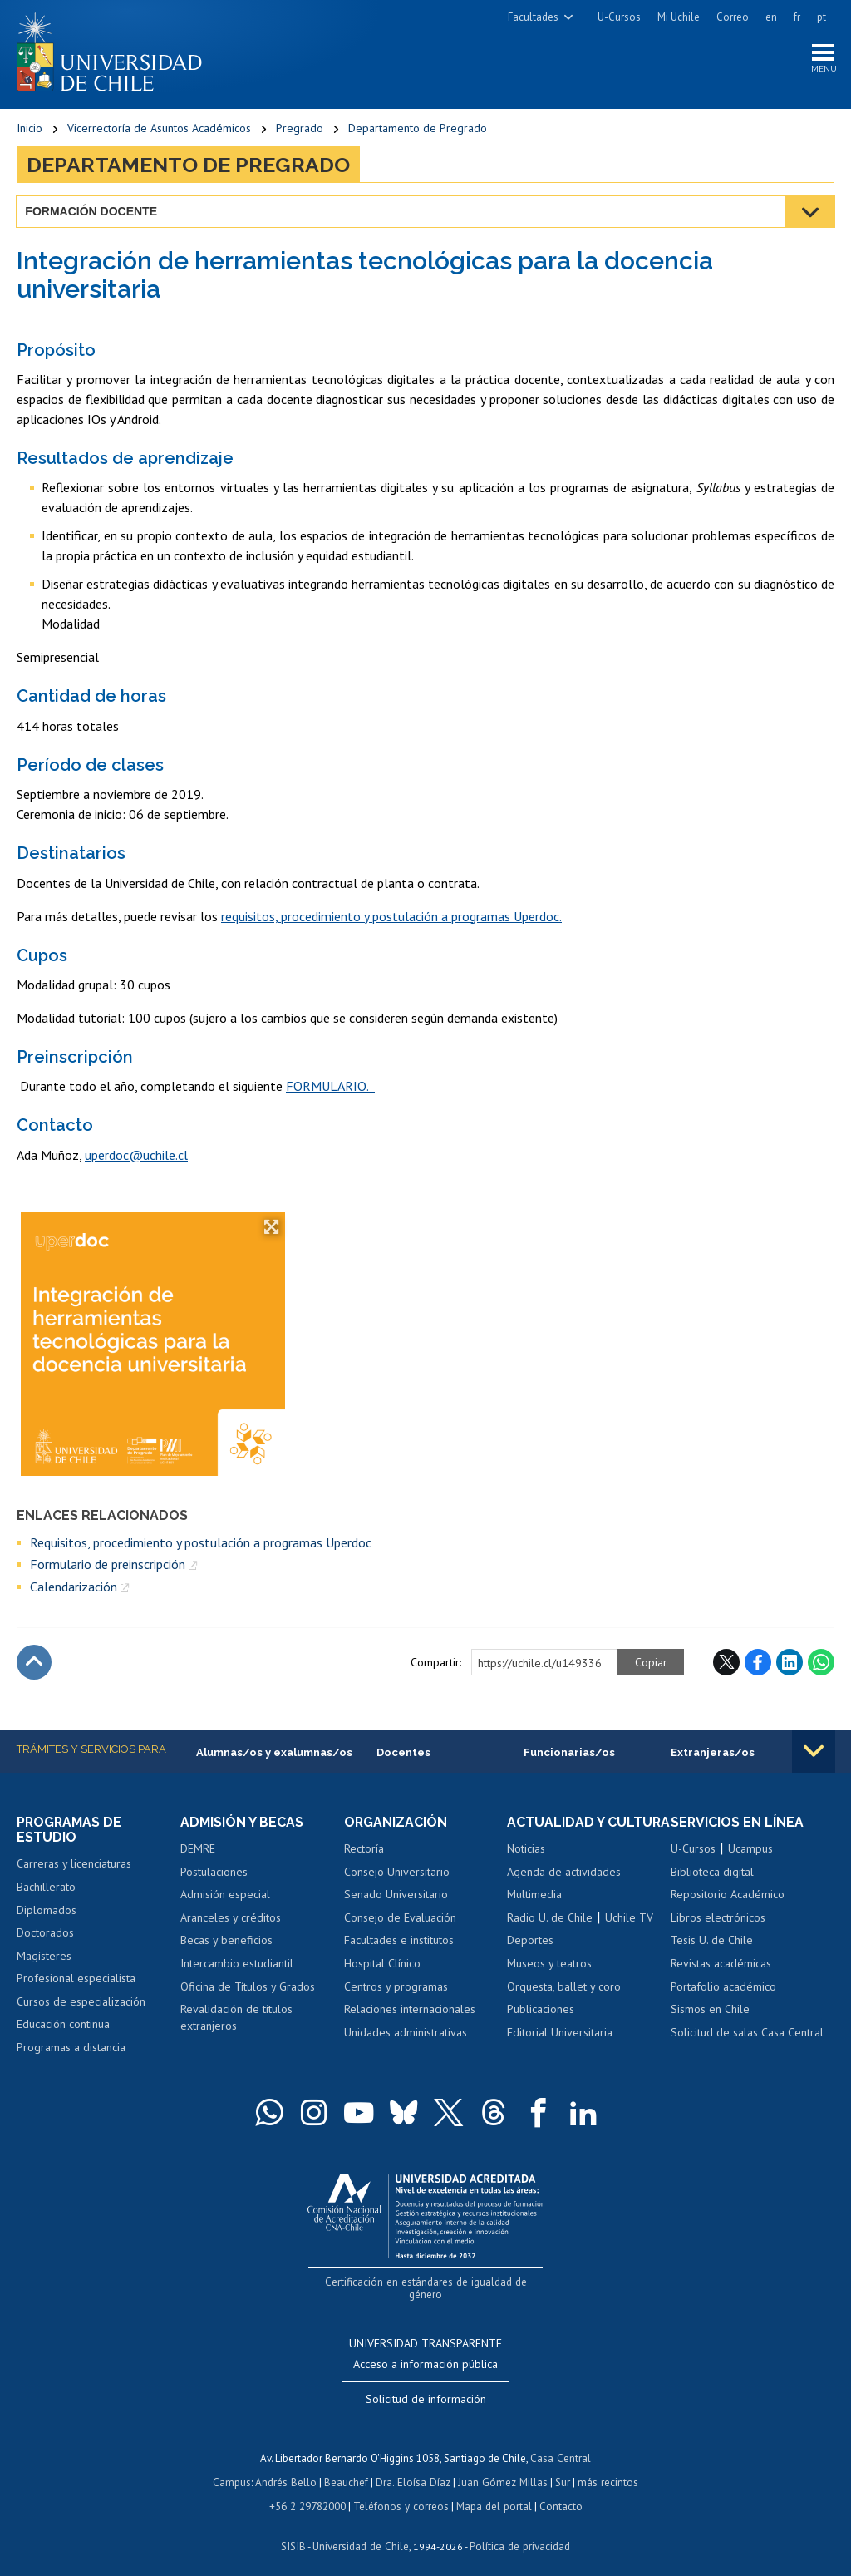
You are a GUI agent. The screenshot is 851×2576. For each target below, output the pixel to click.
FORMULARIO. (330, 1086)
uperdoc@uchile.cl (136, 1155)
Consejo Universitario (397, 1872)
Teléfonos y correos (401, 2492)
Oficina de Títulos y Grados (247, 1987)
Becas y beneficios (226, 1941)
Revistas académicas (721, 1964)
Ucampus (750, 1850)
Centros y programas (396, 1987)
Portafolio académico (723, 1987)
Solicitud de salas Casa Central (747, 2033)
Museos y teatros (549, 1979)
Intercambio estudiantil (236, 1964)
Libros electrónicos (718, 1918)
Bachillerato (46, 1888)
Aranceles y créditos (230, 1918)
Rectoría (364, 1850)
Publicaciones (540, 2025)
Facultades (533, 17)
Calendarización (73, 1587)
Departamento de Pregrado (417, 129)
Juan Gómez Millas (502, 2468)
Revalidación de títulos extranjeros (236, 2018)
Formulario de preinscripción (107, 1564)
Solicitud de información (426, 2386)
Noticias (526, 1865)
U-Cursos (619, 17)
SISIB (295, 2531)
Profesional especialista (76, 1979)
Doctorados (45, 1934)
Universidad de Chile (360, 2531)
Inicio (29, 129)
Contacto (558, 2492)
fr (797, 17)
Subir (34, 1663)
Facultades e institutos (399, 1941)
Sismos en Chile (710, 2009)
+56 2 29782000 (309, 2492)
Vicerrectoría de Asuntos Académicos (159, 129)
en (771, 17)
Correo (732, 17)
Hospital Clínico (382, 1964)
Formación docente (92, 212)
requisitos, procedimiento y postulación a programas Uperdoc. (391, 917)
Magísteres (44, 1956)
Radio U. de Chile (550, 1934)
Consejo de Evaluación (400, 1918)
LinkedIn (789, 1663)
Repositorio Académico (728, 1895)
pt (821, 17)
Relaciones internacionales (409, 2009)
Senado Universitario (396, 1895)
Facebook (758, 1663)
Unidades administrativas (405, 2033)
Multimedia (534, 1910)
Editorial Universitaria (559, 2048)
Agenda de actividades (564, 1888)
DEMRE (197, 1850)
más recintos (606, 2468)
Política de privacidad (518, 2531)
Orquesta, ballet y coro (564, 2002)
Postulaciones (214, 1872)
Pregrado (299, 129)
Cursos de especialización (81, 2002)
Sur (560, 2468)
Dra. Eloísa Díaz (413, 2468)
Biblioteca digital (712, 1872)
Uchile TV (629, 1934)
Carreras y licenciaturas (74, 1865)
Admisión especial (225, 1895)
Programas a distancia (71, 2048)
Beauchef (348, 2468)
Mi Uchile (678, 17)
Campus (234, 2468)
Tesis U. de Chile (712, 1941)
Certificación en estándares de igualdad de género (427, 2283)
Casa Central (561, 2445)
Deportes (530, 1956)
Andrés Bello (288, 2468)
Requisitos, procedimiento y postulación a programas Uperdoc (200, 1543)
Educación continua (63, 2025)
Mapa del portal (492, 2492)
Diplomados (46, 1910)
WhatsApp (821, 1663)
